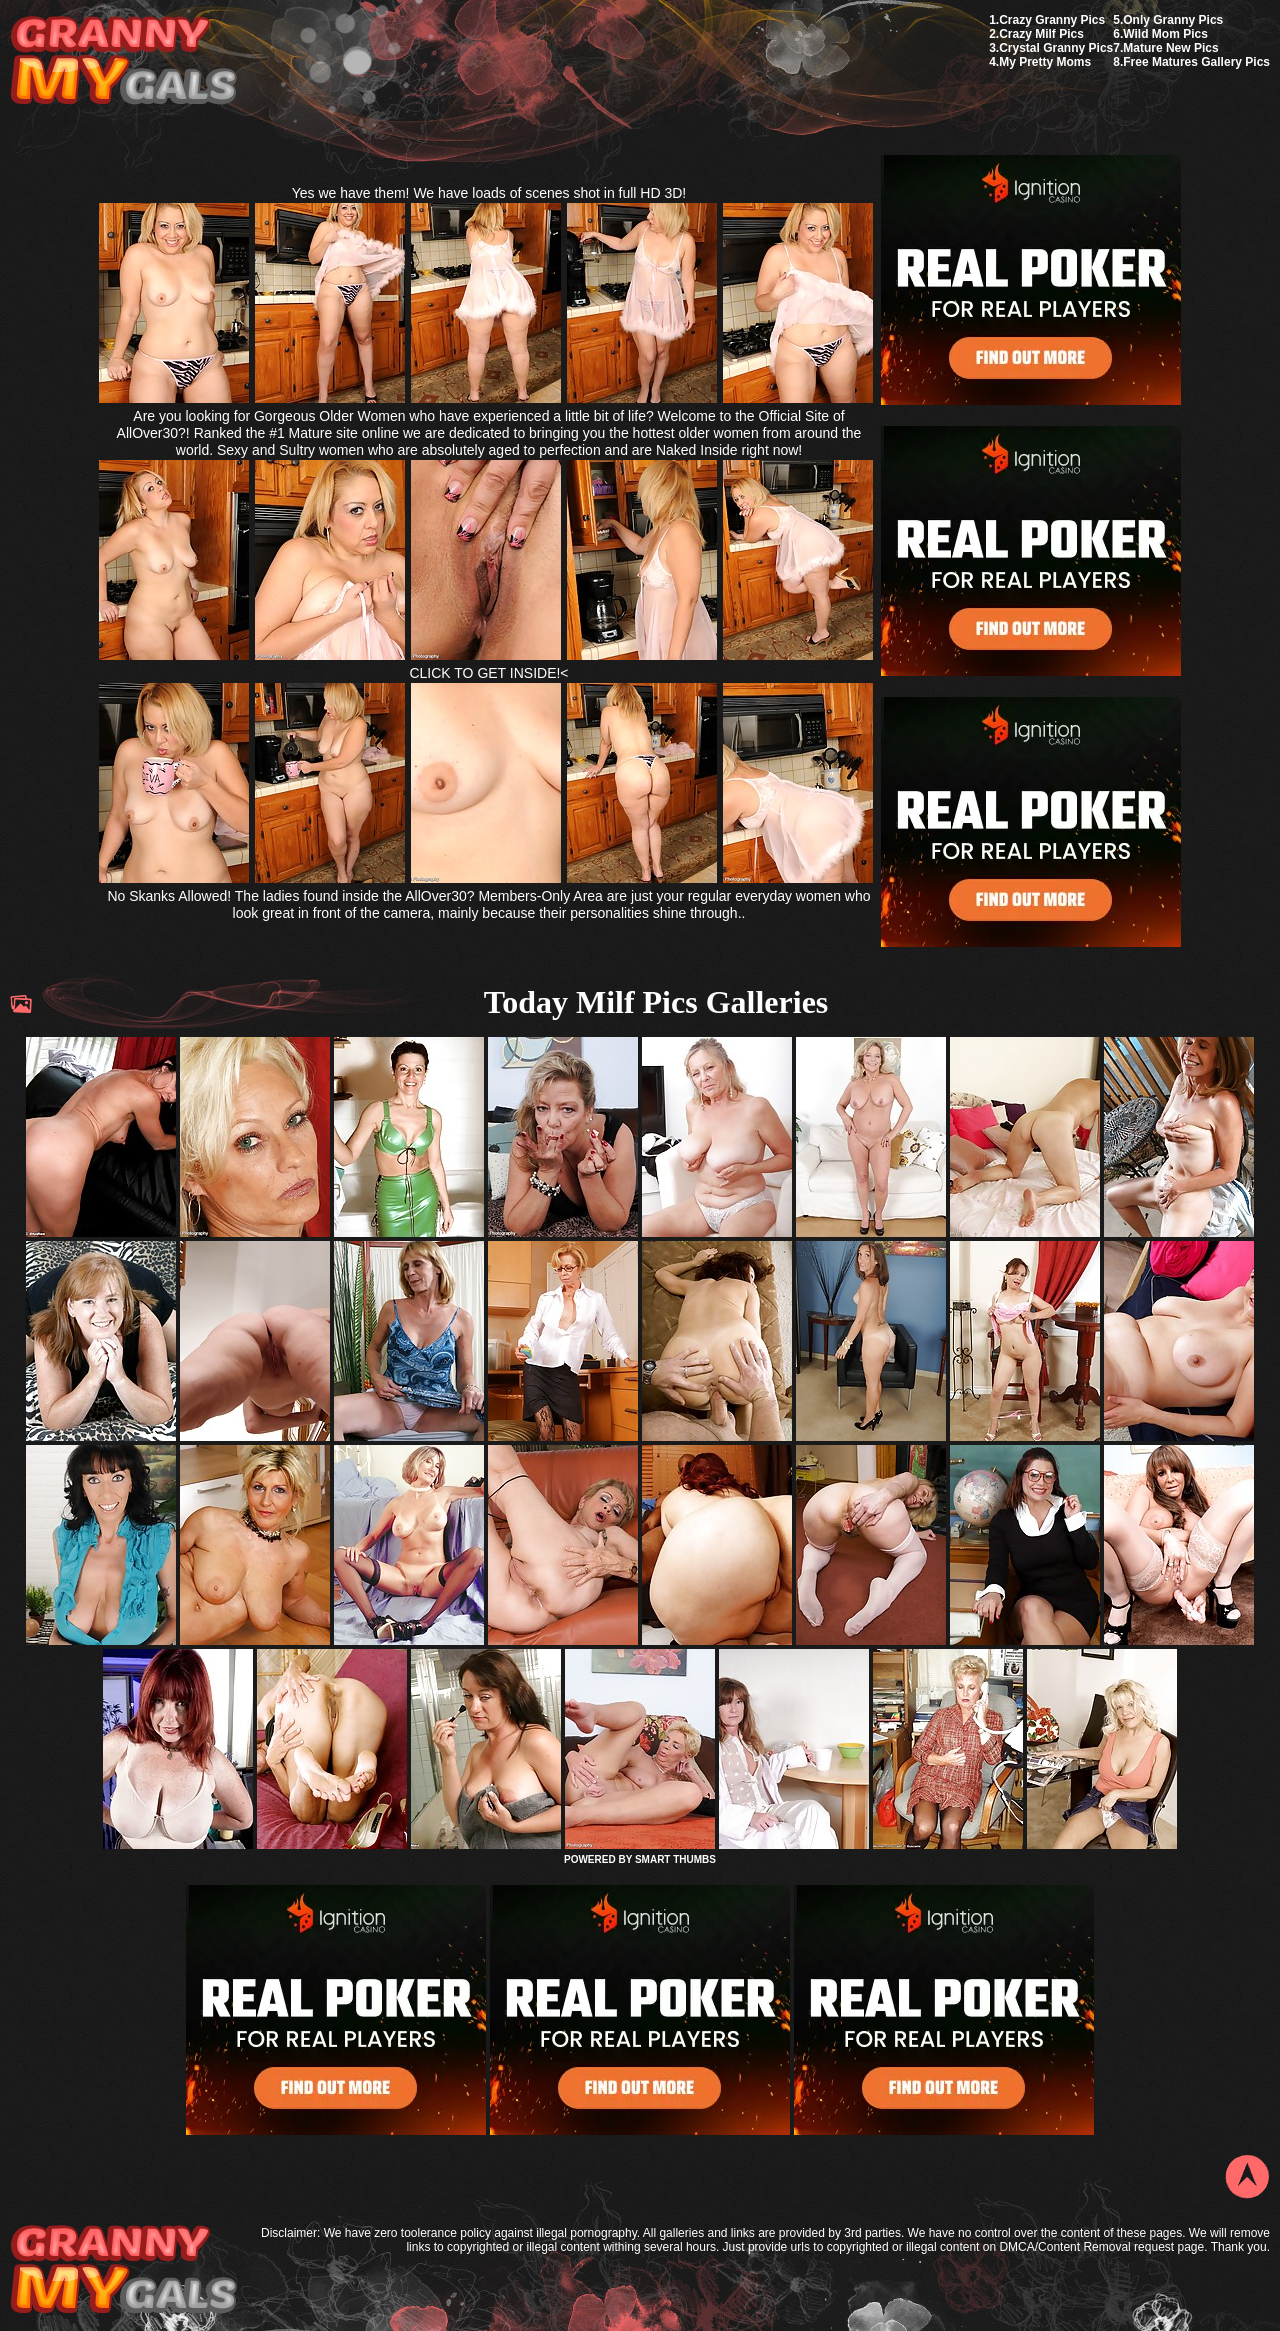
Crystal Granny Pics (1056, 48)
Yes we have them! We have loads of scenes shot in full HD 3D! (489, 193)
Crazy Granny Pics (1052, 20)
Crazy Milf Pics (1041, 34)
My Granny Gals (123, 61)
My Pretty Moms (1045, 62)
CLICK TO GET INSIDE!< (488, 673)
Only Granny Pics (1173, 20)
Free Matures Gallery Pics (1196, 62)
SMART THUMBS (675, 1859)
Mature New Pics (1170, 48)
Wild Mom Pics (1165, 34)
